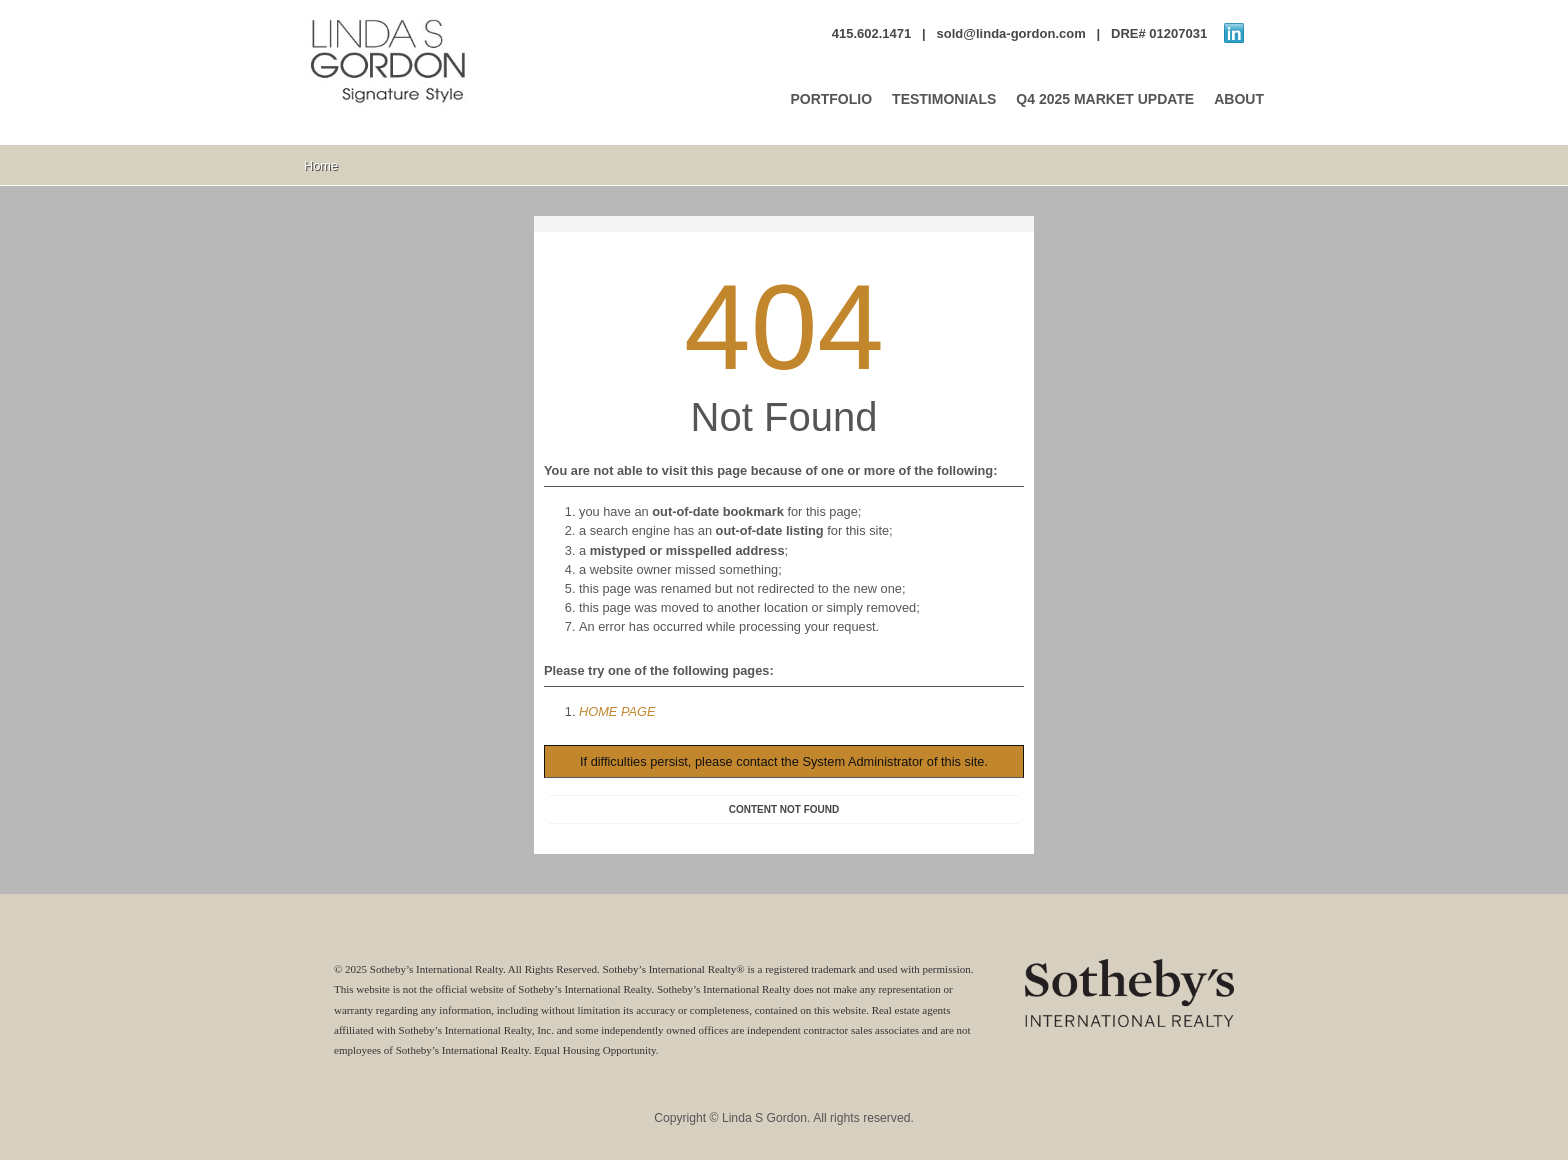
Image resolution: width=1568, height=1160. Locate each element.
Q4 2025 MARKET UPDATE (1105, 99)
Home (321, 165)
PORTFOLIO (831, 99)
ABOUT (1239, 99)
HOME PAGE (617, 711)
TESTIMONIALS (944, 99)
